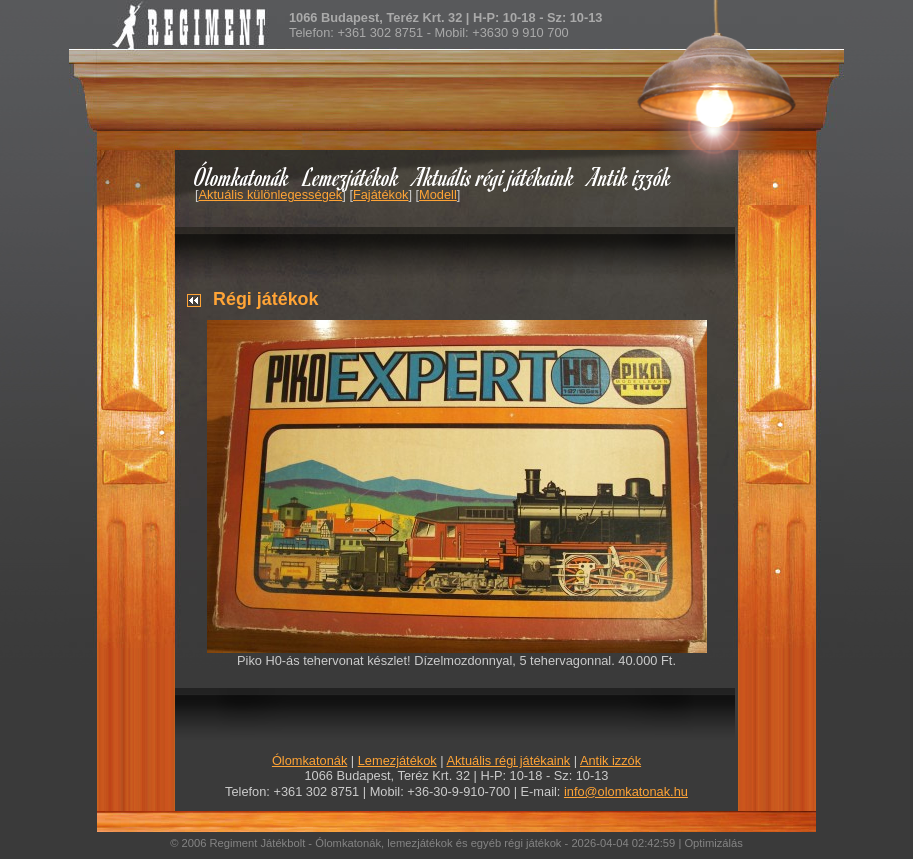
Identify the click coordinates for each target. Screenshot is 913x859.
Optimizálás (713, 843)
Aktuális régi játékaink (494, 176)
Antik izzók (630, 176)
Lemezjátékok (351, 176)
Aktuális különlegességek (271, 194)
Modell (438, 194)
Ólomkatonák (241, 176)
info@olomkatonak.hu (626, 791)
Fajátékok (380, 194)
